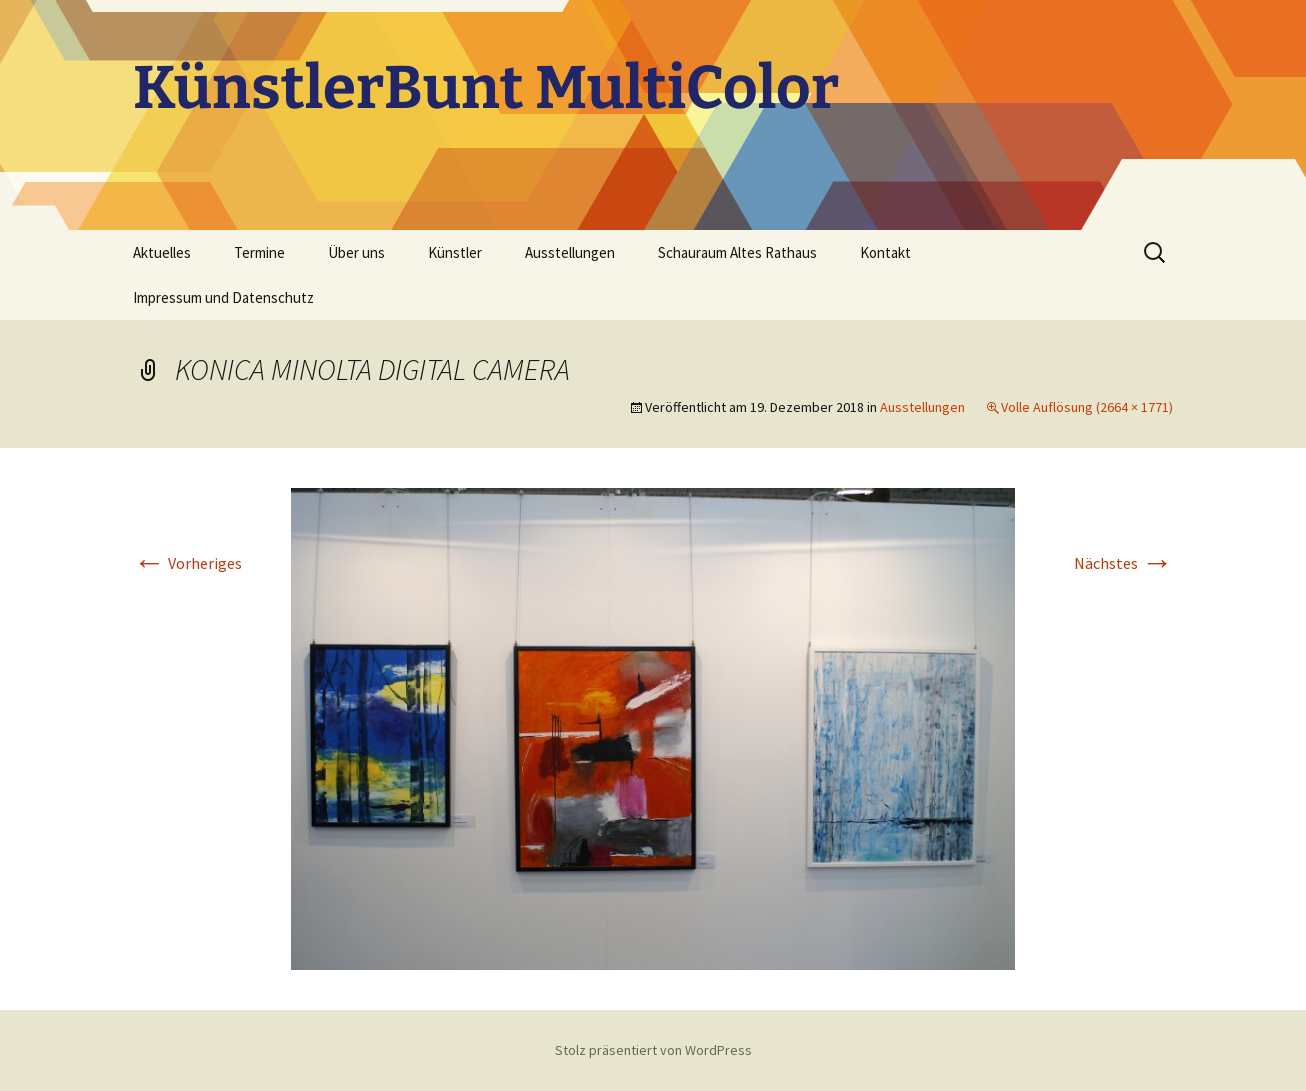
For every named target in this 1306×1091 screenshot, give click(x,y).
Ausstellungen (570, 252)
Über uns (356, 252)
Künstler (455, 252)
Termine (259, 252)
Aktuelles (162, 252)
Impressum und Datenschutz (223, 297)
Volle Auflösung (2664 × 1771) (1087, 407)
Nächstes (1123, 563)
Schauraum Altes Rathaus (737, 252)
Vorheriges (187, 563)
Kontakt (885, 252)
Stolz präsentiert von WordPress (653, 1050)
